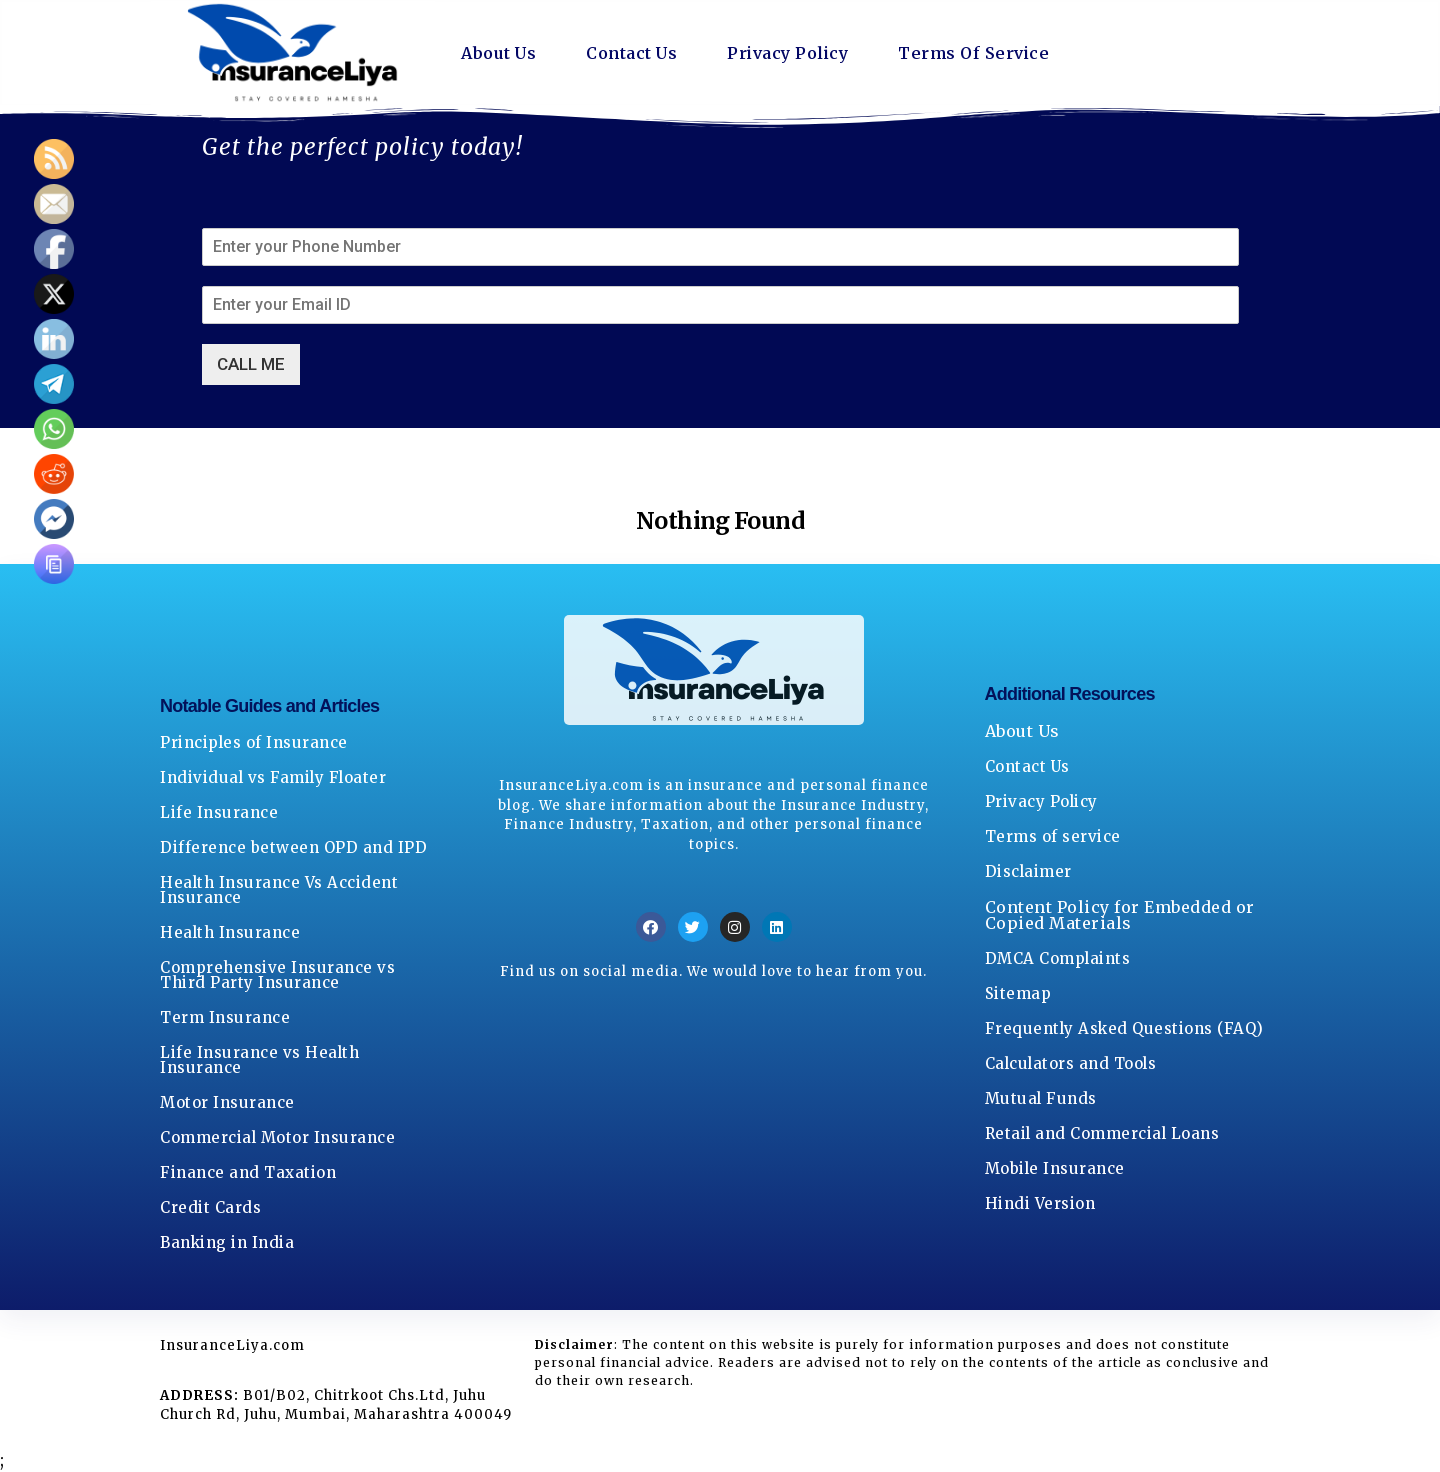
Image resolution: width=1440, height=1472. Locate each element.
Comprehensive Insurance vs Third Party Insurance (277, 975)
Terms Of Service (973, 53)
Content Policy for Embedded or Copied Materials (1120, 915)
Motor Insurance (227, 1102)
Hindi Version (1040, 1203)
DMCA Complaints (1058, 958)
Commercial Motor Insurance (277, 1137)
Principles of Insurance (254, 742)
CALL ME (251, 364)
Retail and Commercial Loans (1102, 1133)
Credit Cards (210, 1207)
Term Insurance (225, 1017)
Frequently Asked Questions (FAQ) (1124, 1028)
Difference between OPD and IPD (293, 847)
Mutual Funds (1041, 1098)
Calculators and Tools (1071, 1063)
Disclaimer (1028, 871)
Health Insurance (230, 932)
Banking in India (227, 1242)
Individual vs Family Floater (273, 777)
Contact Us (631, 53)
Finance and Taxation (248, 1172)
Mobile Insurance (1055, 1168)
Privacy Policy (787, 53)
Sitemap (1018, 993)
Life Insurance (219, 812)
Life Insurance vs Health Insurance (259, 1060)
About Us (498, 53)
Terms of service (1053, 836)
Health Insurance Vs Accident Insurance (279, 890)
